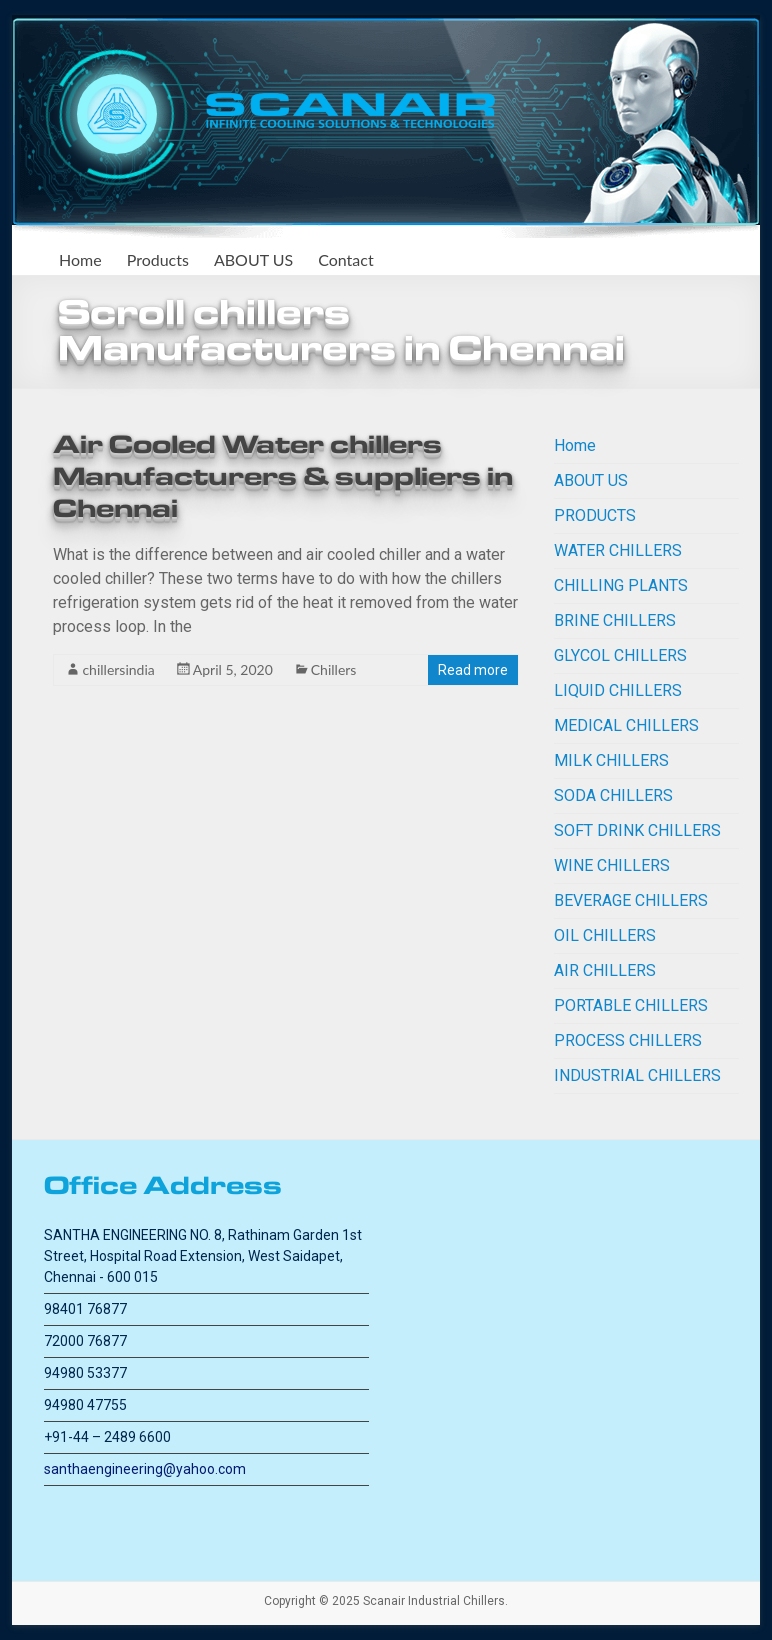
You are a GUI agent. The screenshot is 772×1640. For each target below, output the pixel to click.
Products (158, 259)
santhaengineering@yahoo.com (145, 1469)
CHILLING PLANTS (621, 585)
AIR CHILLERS (605, 970)
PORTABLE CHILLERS (631, 1005)
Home (80, 259)
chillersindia (118, 669)
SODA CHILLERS (613, 795)
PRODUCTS (595, 515)
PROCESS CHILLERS (628, 1040)
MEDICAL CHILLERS (626, 725)
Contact (345, 259)
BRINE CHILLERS (615, 620)
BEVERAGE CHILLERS (631, 900)
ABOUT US (253, 259)
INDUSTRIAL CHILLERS (637, 1075)
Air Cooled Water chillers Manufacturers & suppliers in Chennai (283, 477)
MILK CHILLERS (611, 760)
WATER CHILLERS (618, 550)
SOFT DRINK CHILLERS (637, 830)
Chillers (334, 669)
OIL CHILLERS (605, 935)
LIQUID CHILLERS (618, 690)
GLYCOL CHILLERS (620, 655)
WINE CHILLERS (612, 865)
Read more (473, 670)
